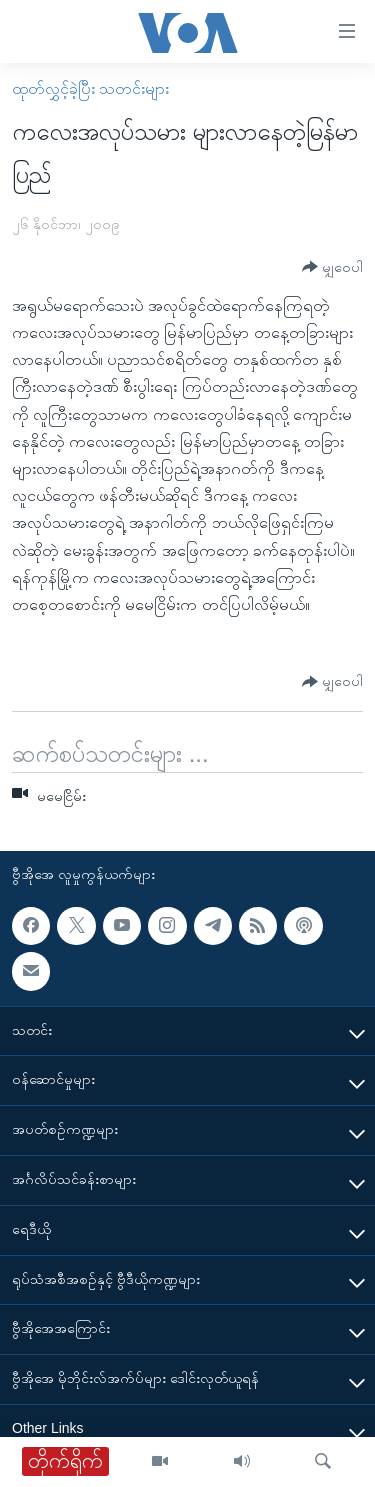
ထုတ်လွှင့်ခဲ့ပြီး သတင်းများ (90, 88)
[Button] (332, 267)
